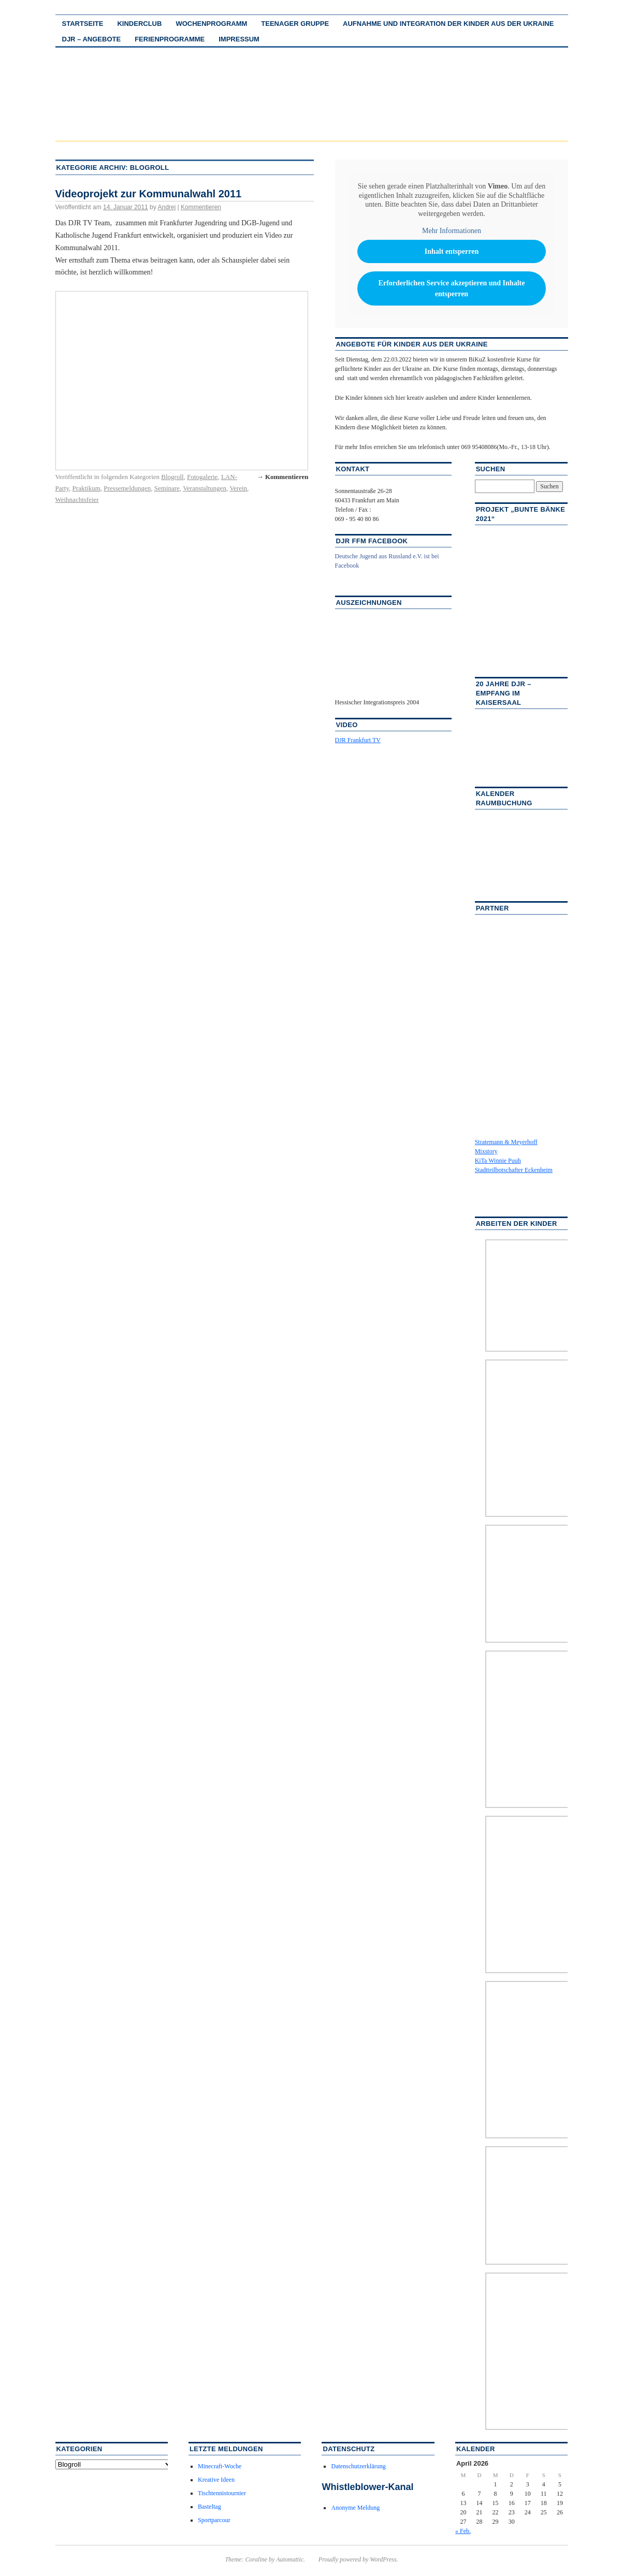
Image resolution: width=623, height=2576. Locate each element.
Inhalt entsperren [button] (451, 251)
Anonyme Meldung (355, 2507)
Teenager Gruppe (295, 23)
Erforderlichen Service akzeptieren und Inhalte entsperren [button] (451, 288)
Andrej (166, 207)
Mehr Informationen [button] (451, 231)
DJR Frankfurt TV (358, 740)
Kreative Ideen (216, 2479)
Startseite (83, 23)
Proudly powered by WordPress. (358, 2559)
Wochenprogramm (211, 23)
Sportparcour (214, 2520)
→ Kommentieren (283, 477)
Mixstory (486, 1151)
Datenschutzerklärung (358, 2466)
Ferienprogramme (170, 39)
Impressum (239, 39)
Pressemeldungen (127, 488)
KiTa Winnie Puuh (498, 1160)
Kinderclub (139, 23)
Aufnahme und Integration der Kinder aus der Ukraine (448, 23)
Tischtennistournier (222, 2493)
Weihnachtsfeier (77, 499)
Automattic (289, 2559)
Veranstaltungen (204, 488)
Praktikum (86, 488)
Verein (238, 488)
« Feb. (463, 2531)
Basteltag (209, 2506)
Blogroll (172, 477)
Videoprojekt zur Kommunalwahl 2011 (148, 193)
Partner (492, 908)
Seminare (167, 488)
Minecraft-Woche (219, 2466)
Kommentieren (201, 207)
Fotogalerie (202, 477)
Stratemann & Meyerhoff (506, 1142)
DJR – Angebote (91, 39)
